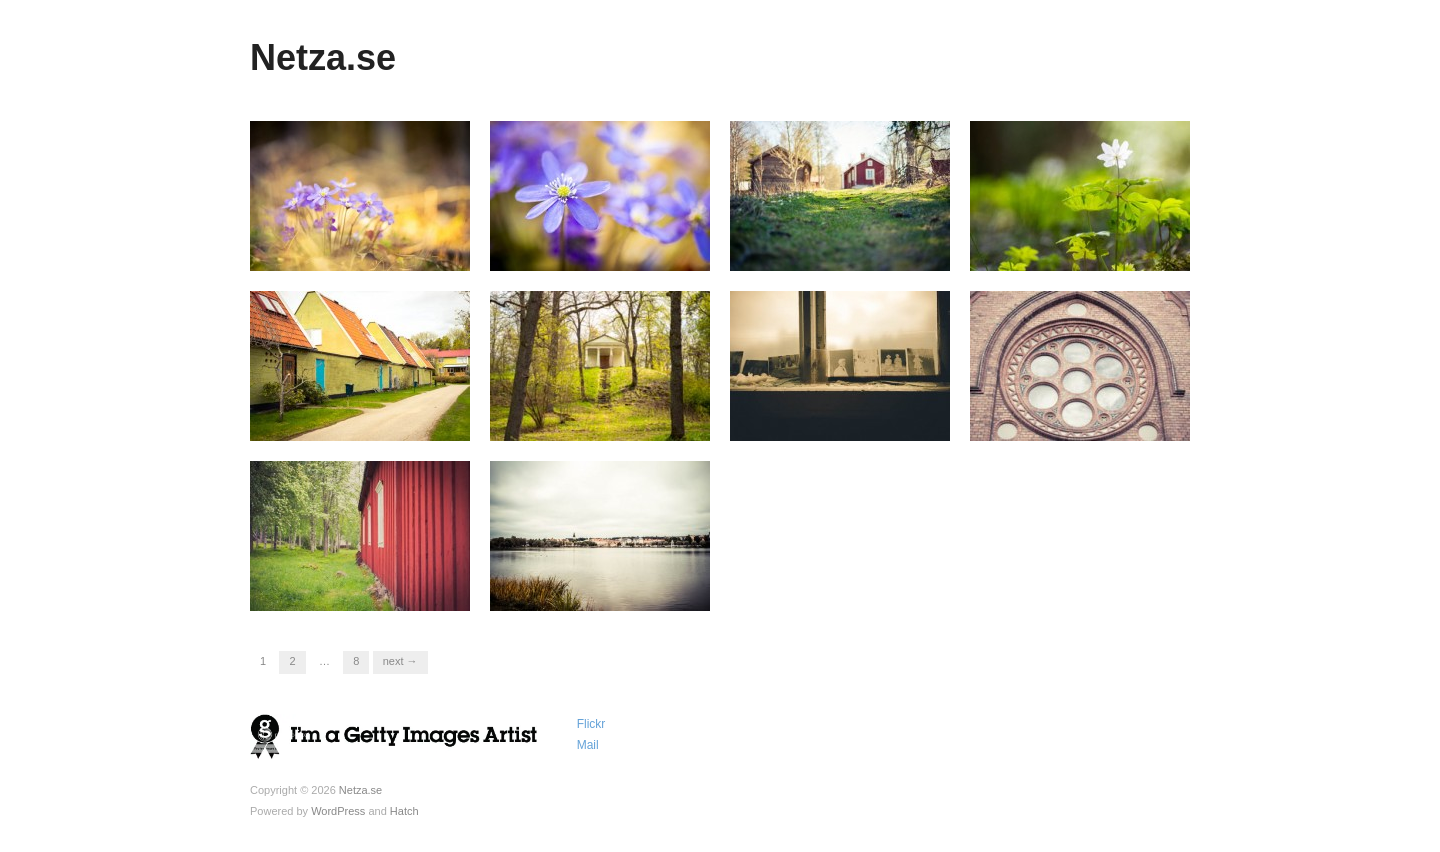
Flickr (591, 724)
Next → (400, 661)
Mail (588, 745)
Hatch (404, 811)
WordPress (338, 811)
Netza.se (323, 57)
